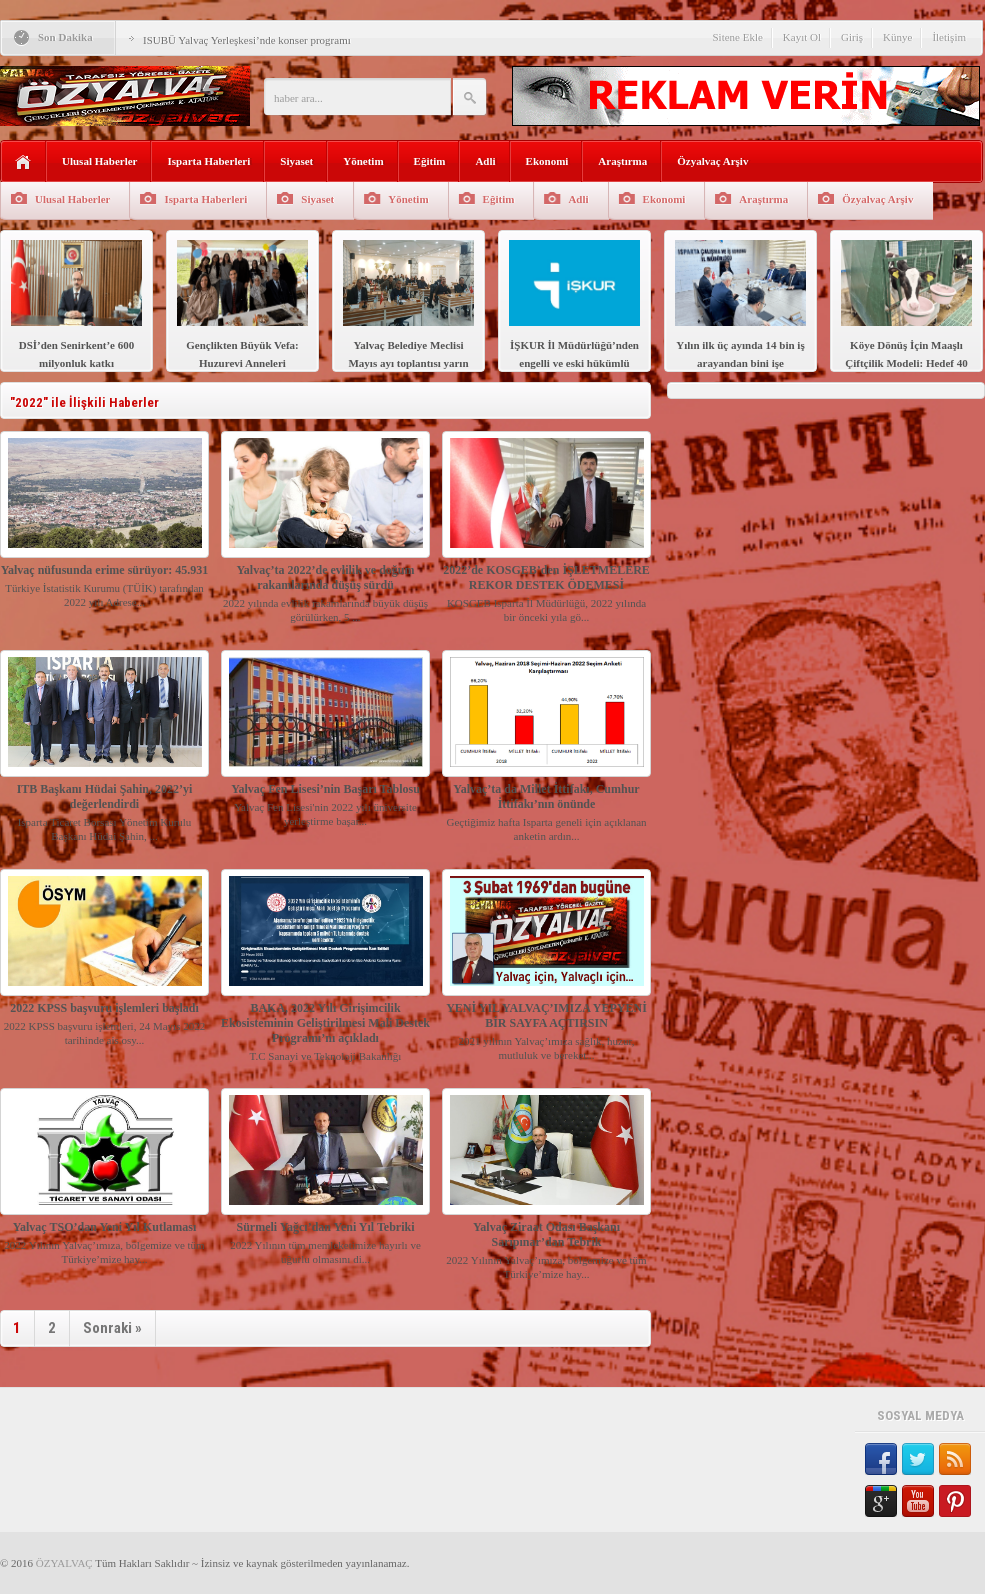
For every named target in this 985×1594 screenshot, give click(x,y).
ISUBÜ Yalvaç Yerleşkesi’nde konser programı (247, 40)
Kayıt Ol (802, 37)
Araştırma (622, 161)
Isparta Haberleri (208, 161)
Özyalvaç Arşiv (712, 161)
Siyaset (296, 161)
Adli (485, 161)
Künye (897, 37)
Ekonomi (547, 161)
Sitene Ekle (737, 37)
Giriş (852, 37)
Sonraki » (112, 1328)
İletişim (949, 37)
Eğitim (430, 161)
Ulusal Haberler (99, 161)
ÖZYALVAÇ (64, 1563)
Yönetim (363, 161)
